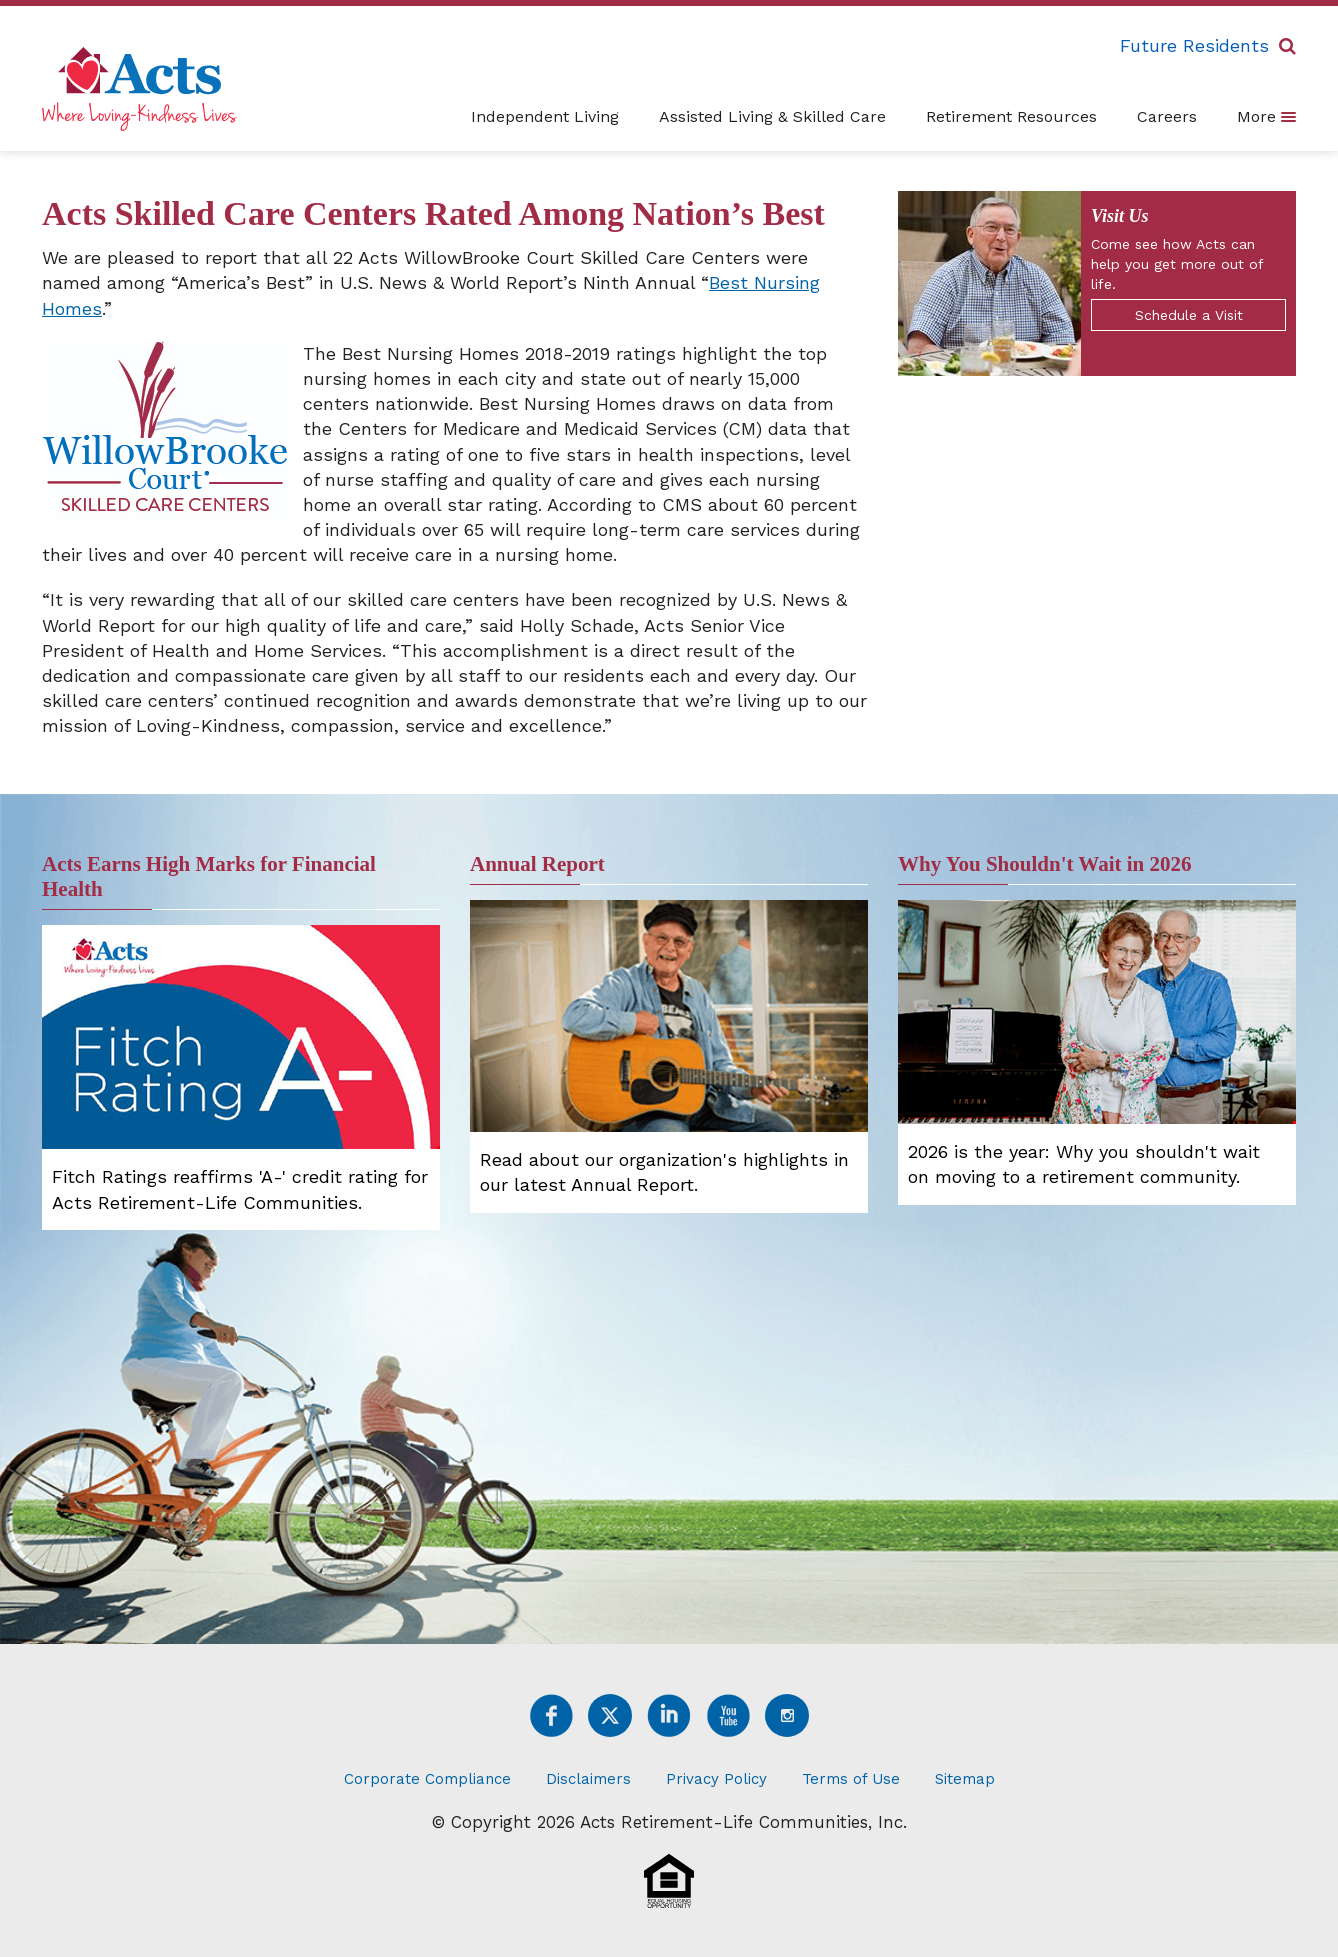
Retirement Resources (1011, 116)
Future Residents (1194, 45)
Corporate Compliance (427, 1779)
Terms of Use (851, 1779)
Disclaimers (588, 1779)
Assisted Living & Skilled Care (772, 116)
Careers (1167, 116)
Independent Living (545, 116)
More (1266, 116)
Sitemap (965, 1779)
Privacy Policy (716, 1779)
